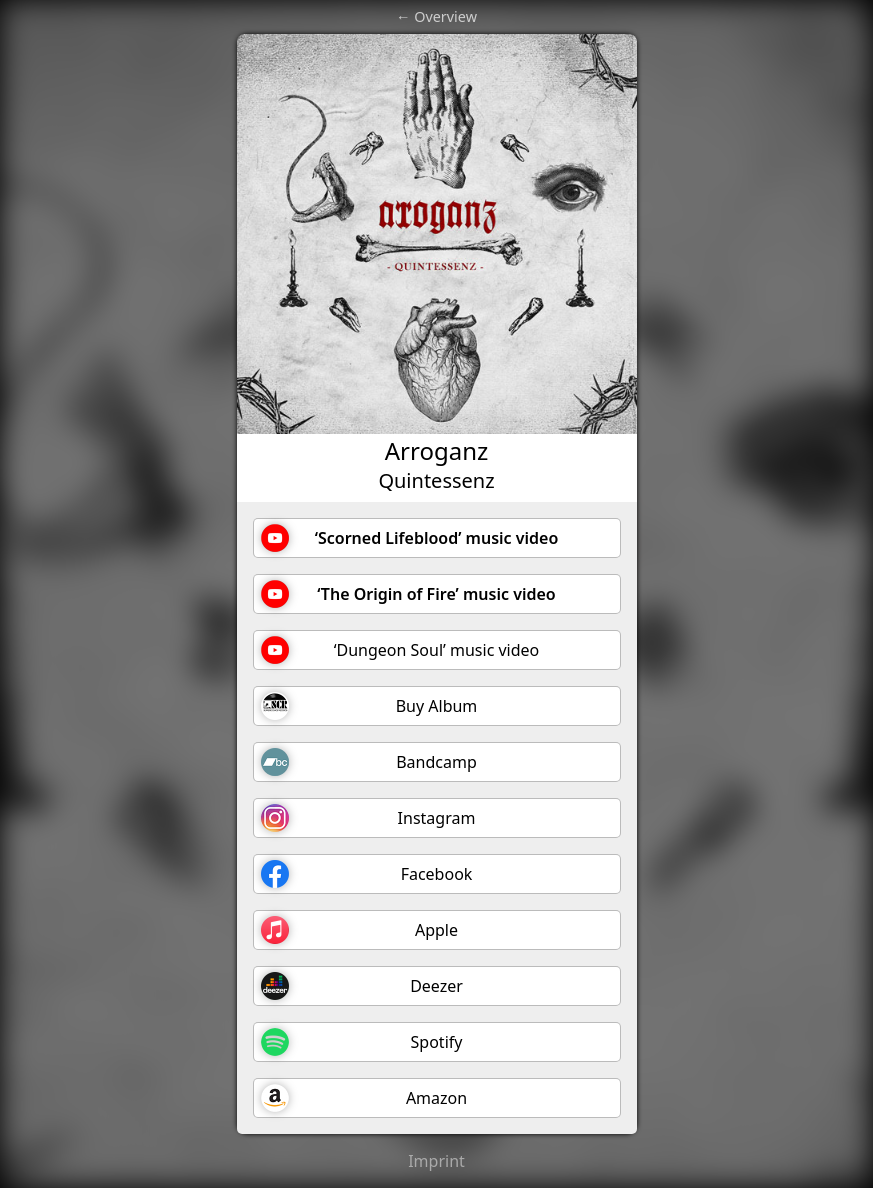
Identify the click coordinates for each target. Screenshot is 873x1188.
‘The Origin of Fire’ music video (408, 594)
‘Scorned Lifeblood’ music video (410, 538)
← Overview (436, 16)
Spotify (362, 1042)
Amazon (364, 1098)
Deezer (362, 986)
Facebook (367, 874)
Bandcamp (369, 762)
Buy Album (369, 706)
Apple (360, 930)
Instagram (368, 818)
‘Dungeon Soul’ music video (400, 650)
